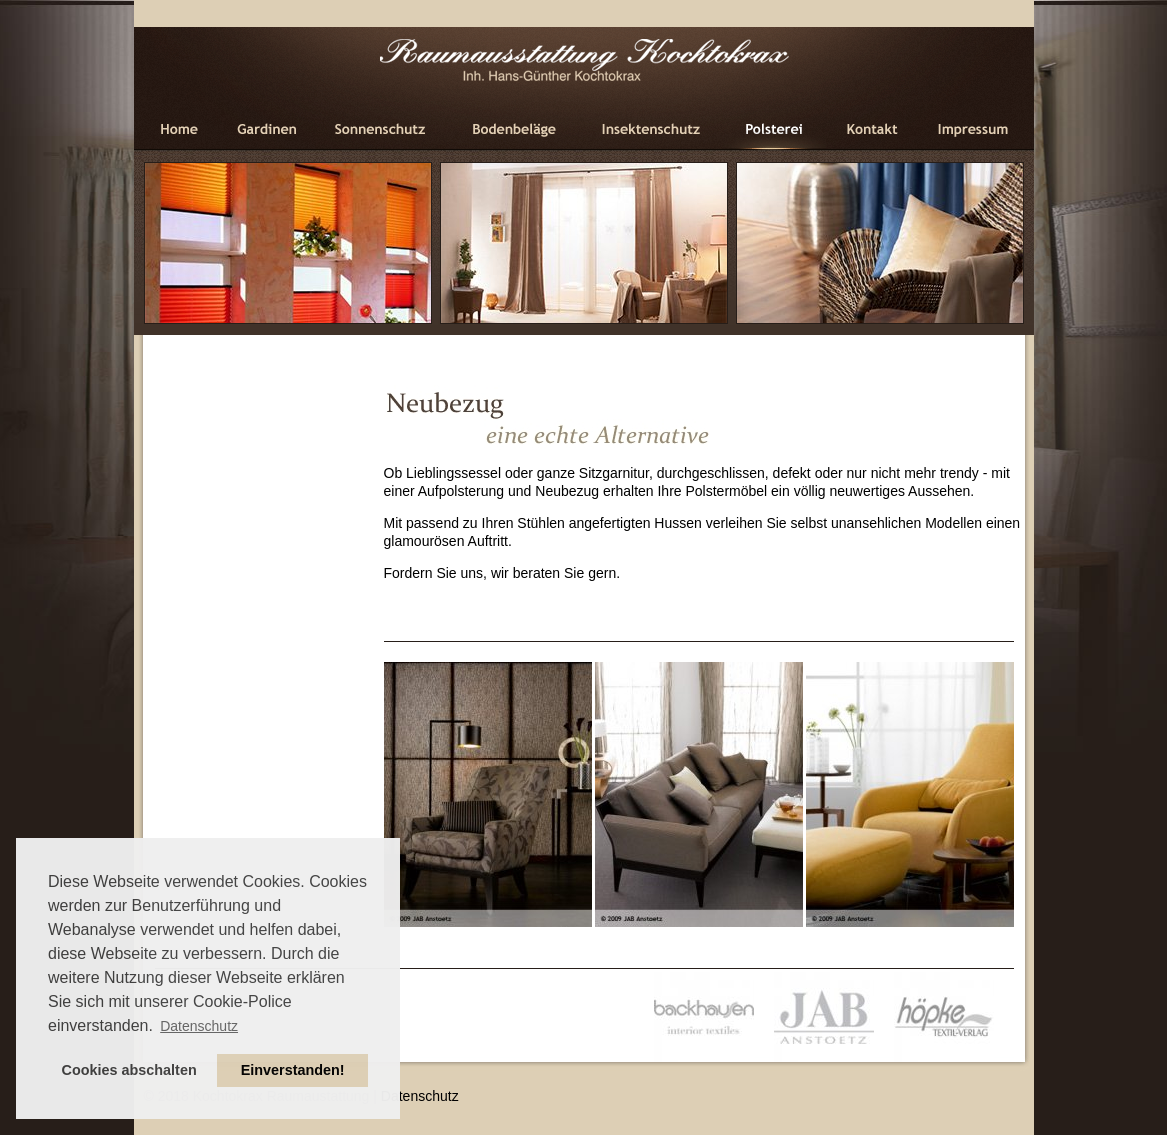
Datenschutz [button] (199, 1026)
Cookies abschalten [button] (129, 1070)
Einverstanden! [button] (293, 1070)
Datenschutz (420, 1096)
